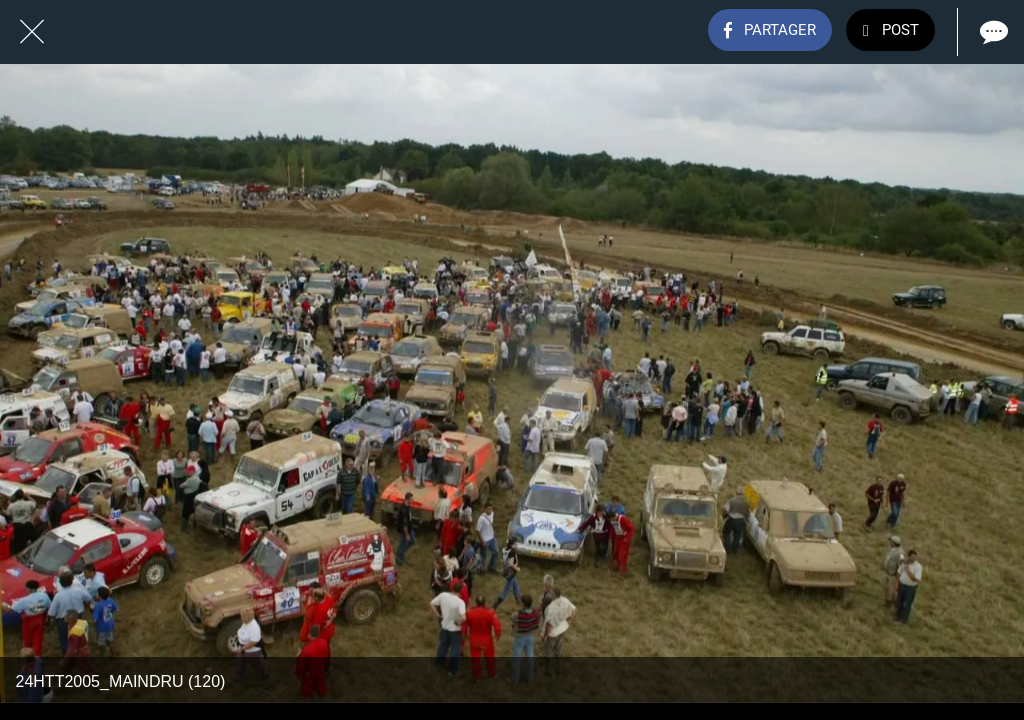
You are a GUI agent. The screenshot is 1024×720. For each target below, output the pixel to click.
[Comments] (992, 32)
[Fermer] (32, 32)
